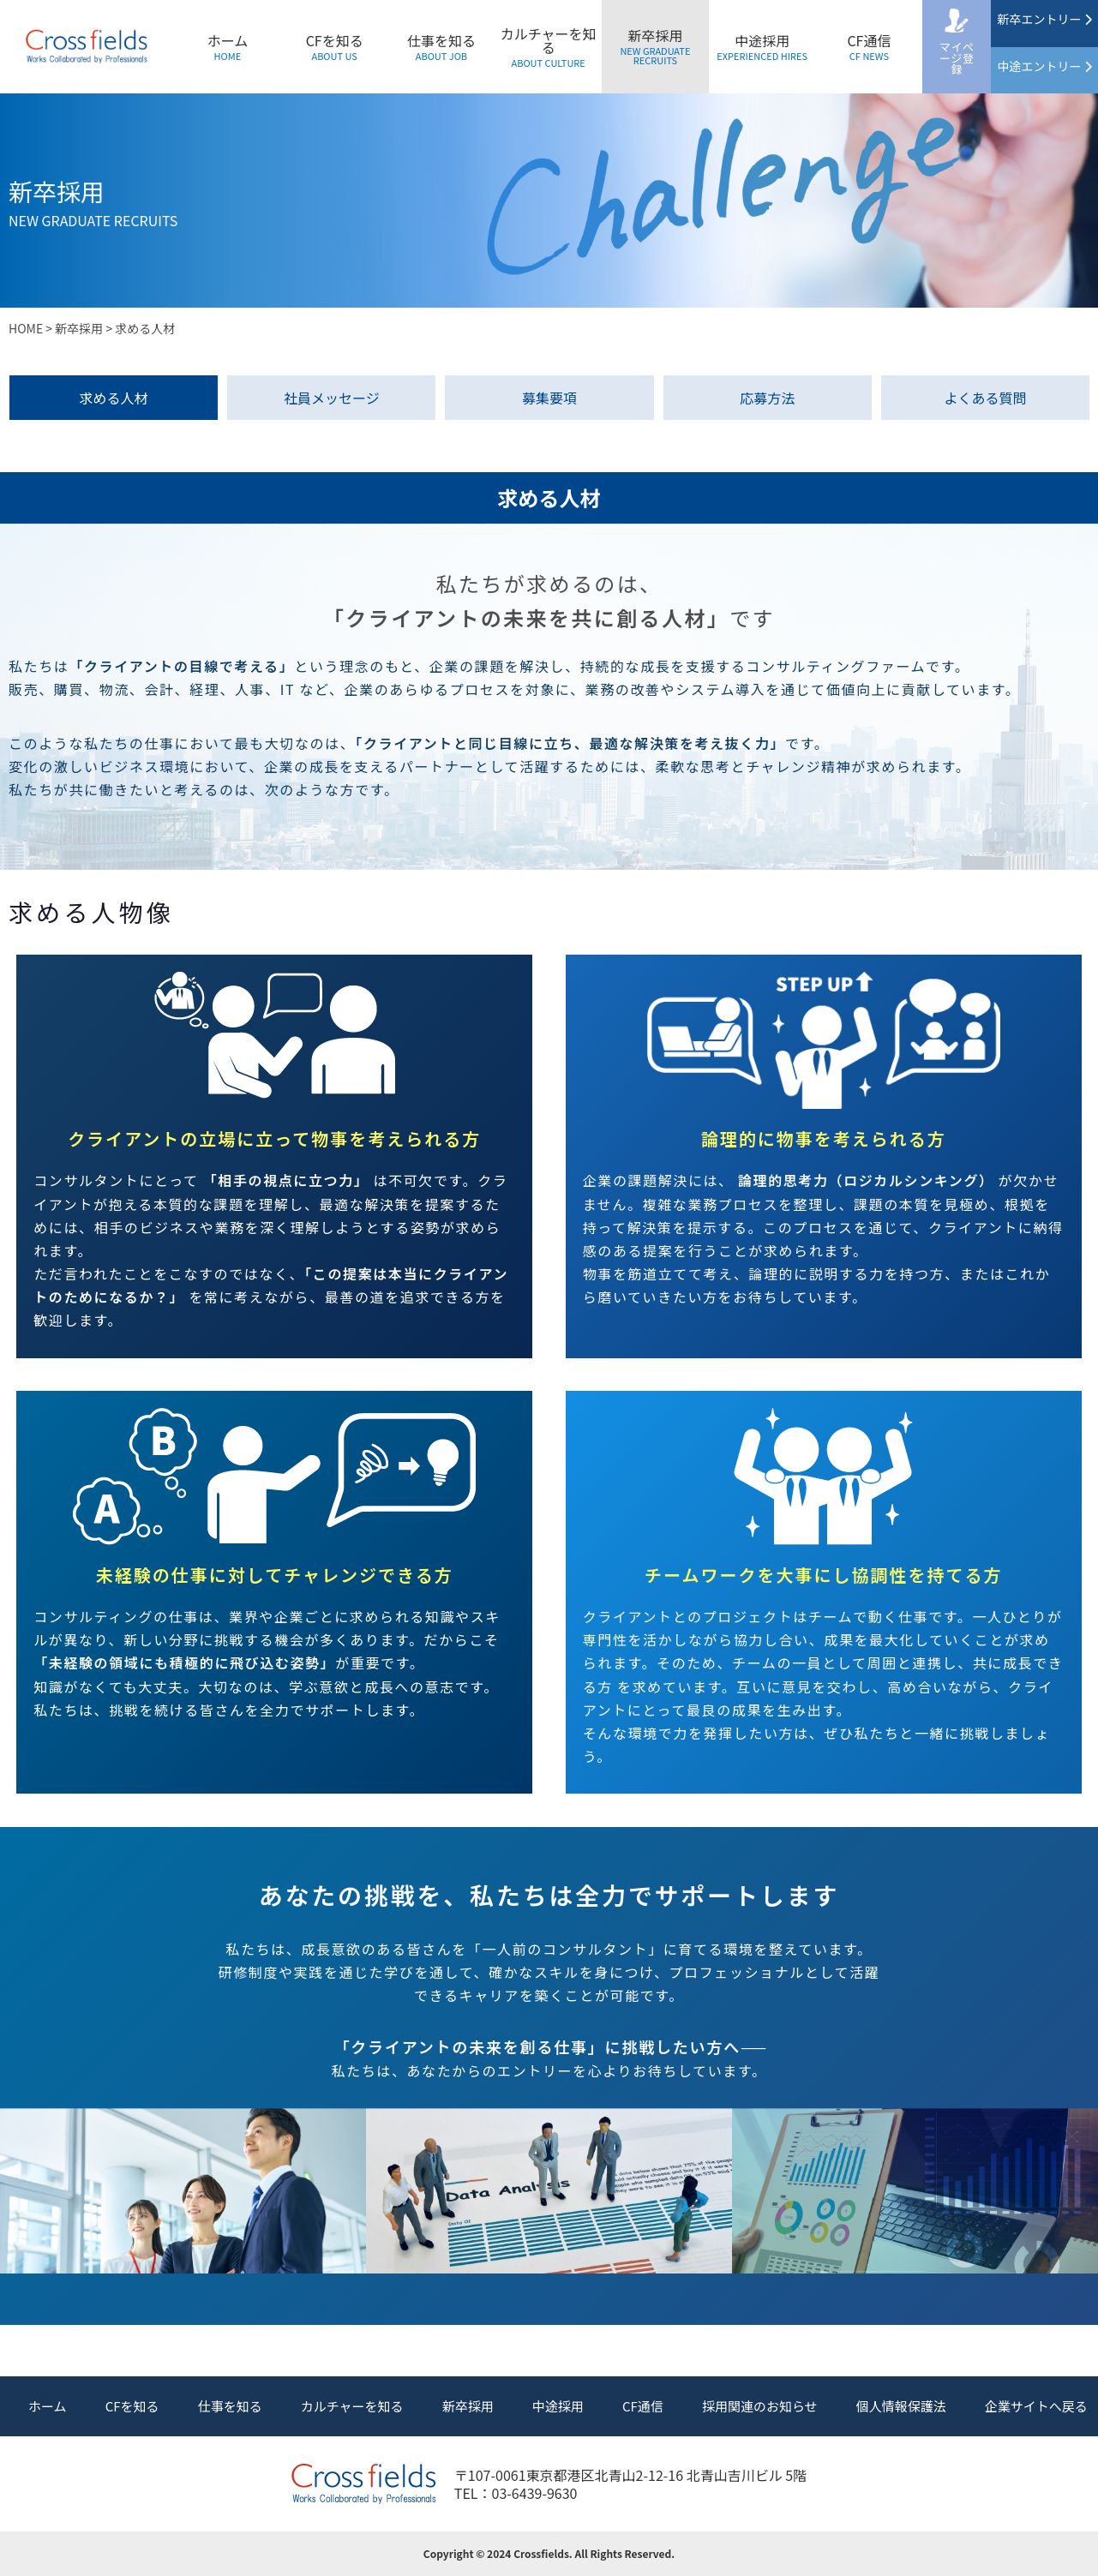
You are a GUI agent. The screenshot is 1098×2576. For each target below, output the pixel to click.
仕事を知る (441, 46)
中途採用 (762, 46)
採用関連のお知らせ (760, 2406)
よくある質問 (985, 397)
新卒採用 (655, 46)
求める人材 (114, 397)
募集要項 (549, 397)
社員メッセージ (332, 397)
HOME (26, 328)
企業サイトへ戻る (1036, 2406)
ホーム (228, 46)
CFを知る (334, 46)
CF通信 (869, 46)
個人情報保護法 (901, 2406)
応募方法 (767, 397)
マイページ (957, 58)
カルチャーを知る (549, 46)
